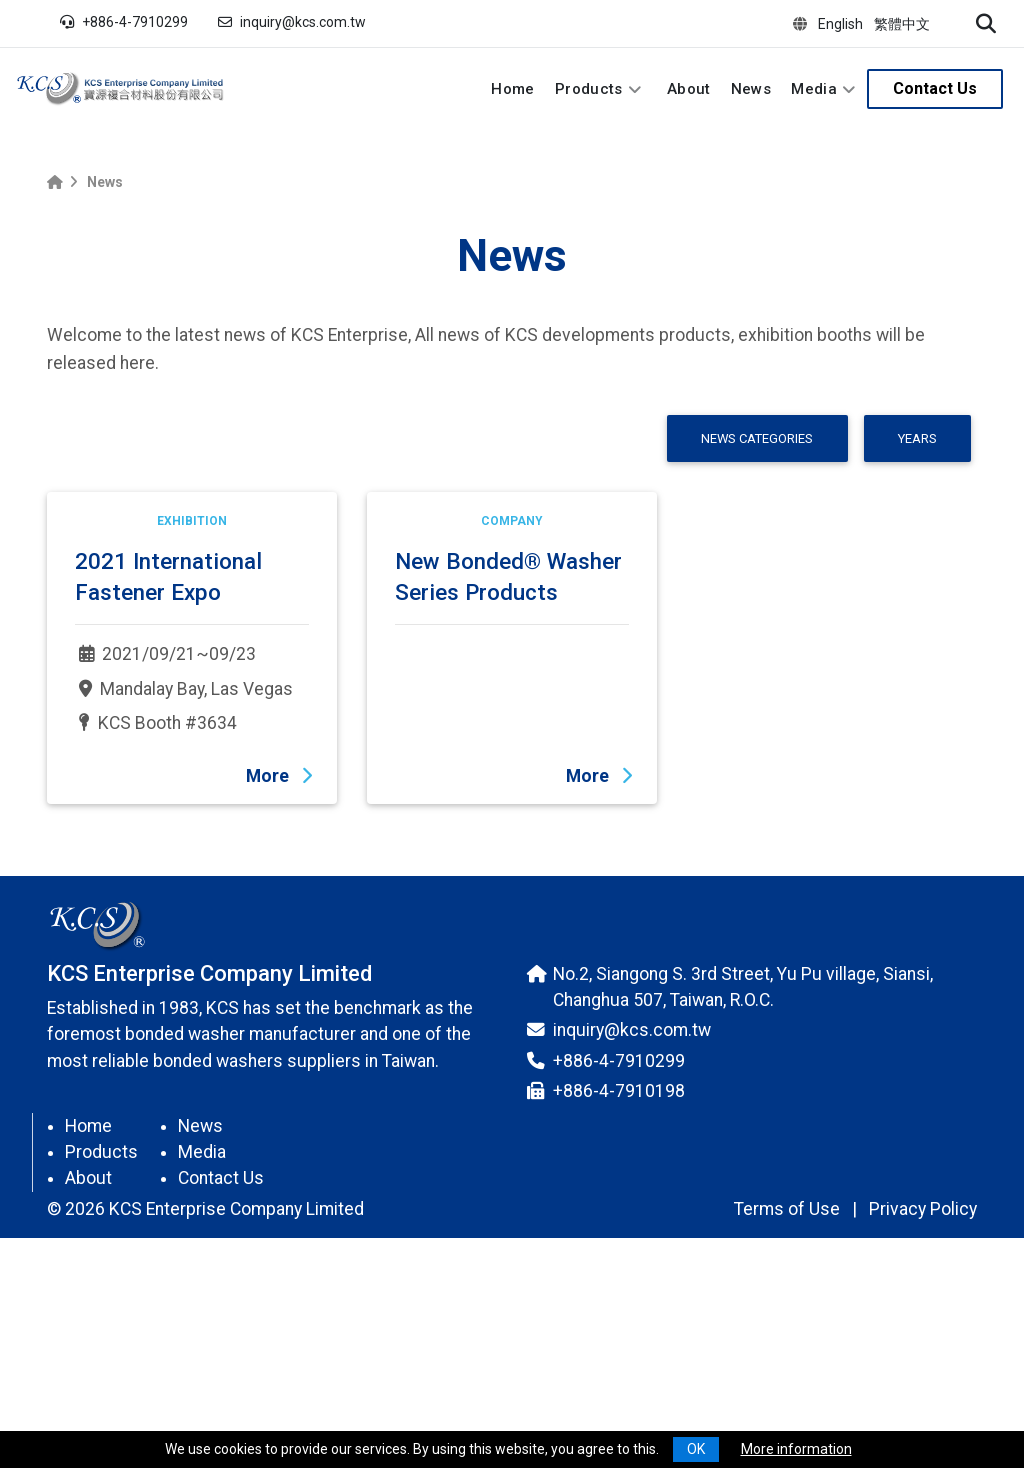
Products (589, 89)
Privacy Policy (923, 1402)
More (279, 969)
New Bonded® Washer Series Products (508, 769)
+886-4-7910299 (135, 22)
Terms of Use (787, 1402)
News (751, 89)
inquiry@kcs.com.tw (303, 22)
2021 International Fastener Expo (168, 769)
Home (513, 89)
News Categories (757, 438)
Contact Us (935, 88)
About (689, 89)
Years (917, 438)
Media (814, 89)
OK (696, 1449)
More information (796, 1449)
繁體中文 (902, 24)
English (840, 24)
